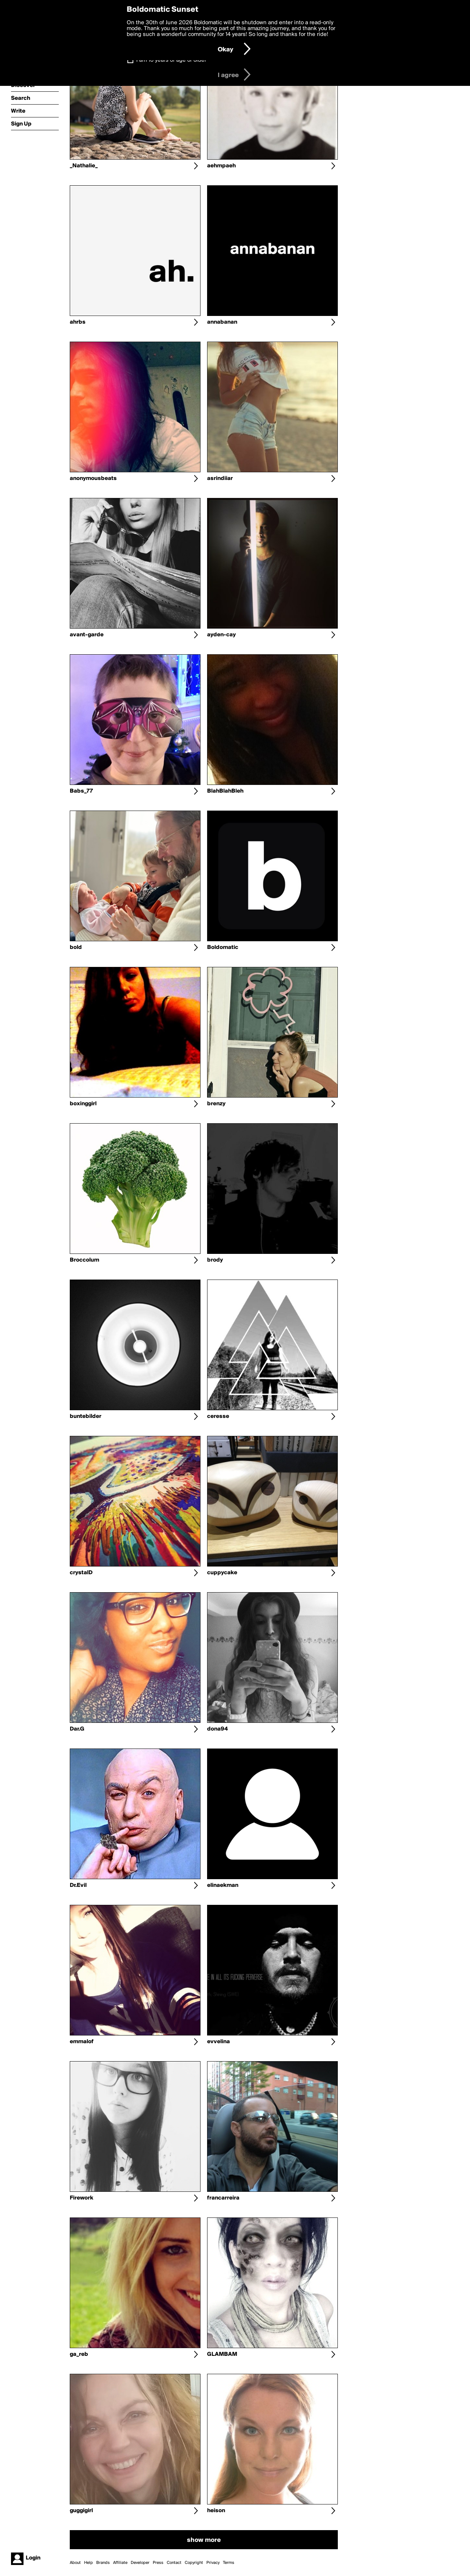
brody (215, 1260)
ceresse (218, 1416)
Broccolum (84, 1260)
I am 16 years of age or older (171, 60)
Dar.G (77, 1729)
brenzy (216, 1104)
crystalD (81, 1573)
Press (158, 2563)
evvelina (218, 2042)
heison (216, 2511)
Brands (103, 2563)
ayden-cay (221, 635)
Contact (174, 2563)
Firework (81, 2198)
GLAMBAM (222, 2354)
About (75, 2563)
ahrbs (78, 322)
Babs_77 (81, 791)
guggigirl (81, 2511)
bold (76, 947)
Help (88, 2563)
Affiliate (120, 2563)
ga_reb (79, 2354)
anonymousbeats (93, 478)
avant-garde (87, 635)
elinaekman (222, 1885)
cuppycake (222, 1573)
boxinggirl (83, 1104)
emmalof (82, 2042)
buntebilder (85, 1416)
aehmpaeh (221, 166)
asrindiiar (220, 478)
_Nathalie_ (84, 166)
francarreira (223, 2198)
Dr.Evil (78, 1885)
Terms (228, 2563)
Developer (140, 2563)
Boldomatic (222, 947)
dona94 (217, 1729)
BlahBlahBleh (225, 791)
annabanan (222, 322)
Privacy (213, 2563)
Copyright (194, 2563)
